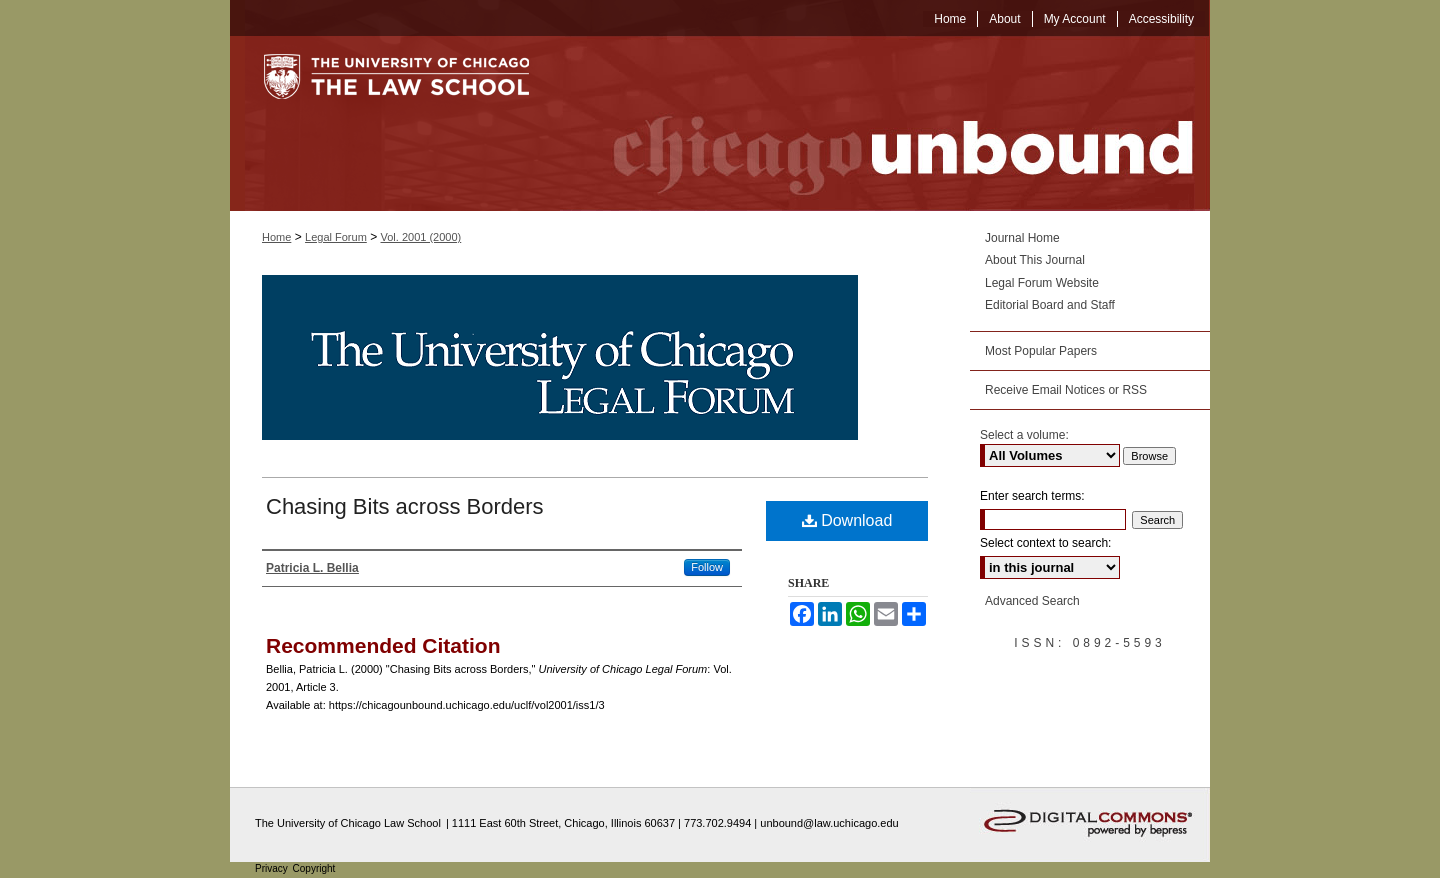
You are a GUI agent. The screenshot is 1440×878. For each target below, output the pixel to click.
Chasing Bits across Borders (405, 506)
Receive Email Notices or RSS (1066, 390)
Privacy (273, 868)
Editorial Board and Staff (1050, 305)
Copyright (314, 868)
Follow (707, 567)
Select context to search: (1045, 543)
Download (847, 520)
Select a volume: (1024, 435)
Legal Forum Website (1042, 283)
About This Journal (1035, 260)
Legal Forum (336, 237)
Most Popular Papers (1041, 351)
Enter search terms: (1032, 496)
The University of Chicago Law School (348, 823)
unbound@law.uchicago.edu (829, 823)
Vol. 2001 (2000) (421, 237)
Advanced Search (1032, 601)
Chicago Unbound (885, 123)
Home (276, 237)
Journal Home (1022, 238)
